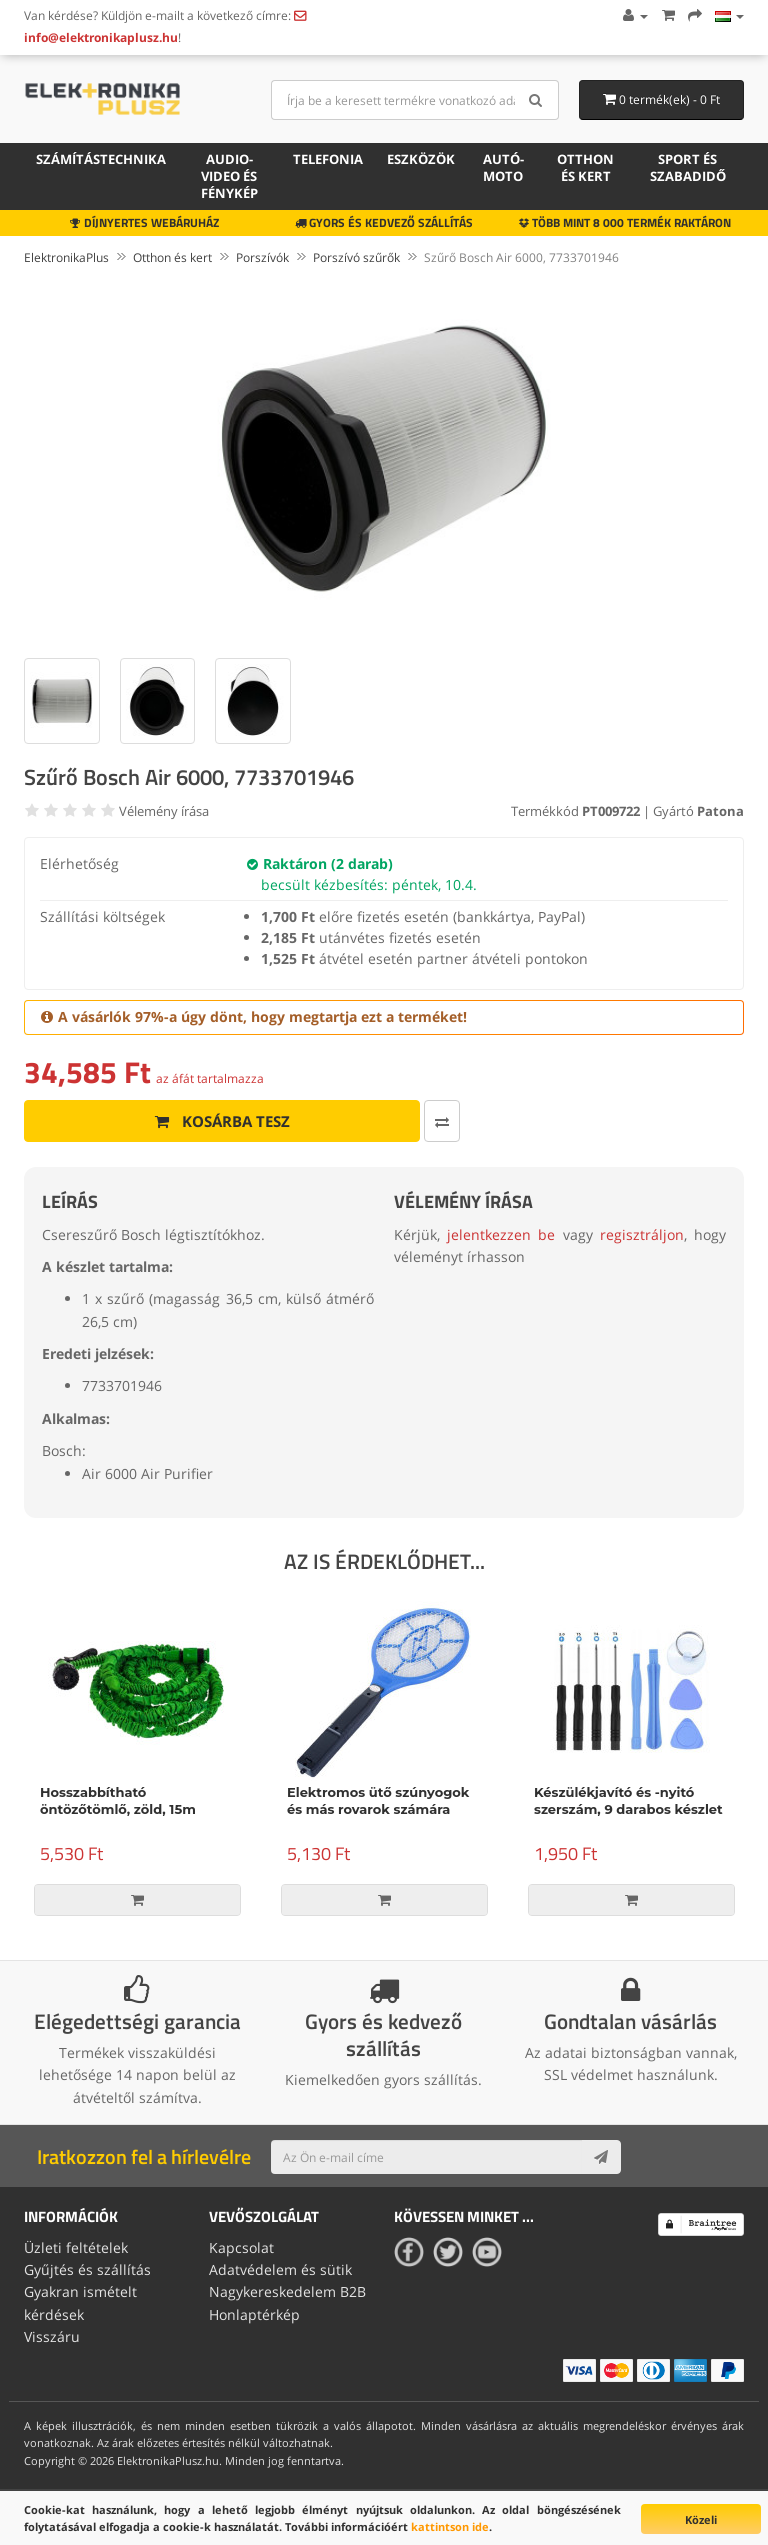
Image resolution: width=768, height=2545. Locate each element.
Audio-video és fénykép (229, 176)
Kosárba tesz (222, 1121)
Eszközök (421, 159)
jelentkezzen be (501, 1234)
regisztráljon (642, 1234)
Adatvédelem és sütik (280, 2269)
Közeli (701, 2519)
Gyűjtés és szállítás (87, 2269)
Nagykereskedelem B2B (287, 2291)
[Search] (536, 100)
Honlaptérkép (254, 2314)
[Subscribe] (601, 2157)
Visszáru (52, 2336)
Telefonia (328, 159)
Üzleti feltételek (76, 2247)
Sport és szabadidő (688, 167)
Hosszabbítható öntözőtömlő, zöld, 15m (118, 1800)
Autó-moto (503, 167)
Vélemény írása (164, 811)
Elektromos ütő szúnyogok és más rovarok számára (378, 1800)
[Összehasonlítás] (442, 1121)
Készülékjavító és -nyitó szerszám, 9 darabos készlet (628, 1800)
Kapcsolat (241, 2247)
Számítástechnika (101, 159)
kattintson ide (450, 2526)
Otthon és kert (585, 167)
